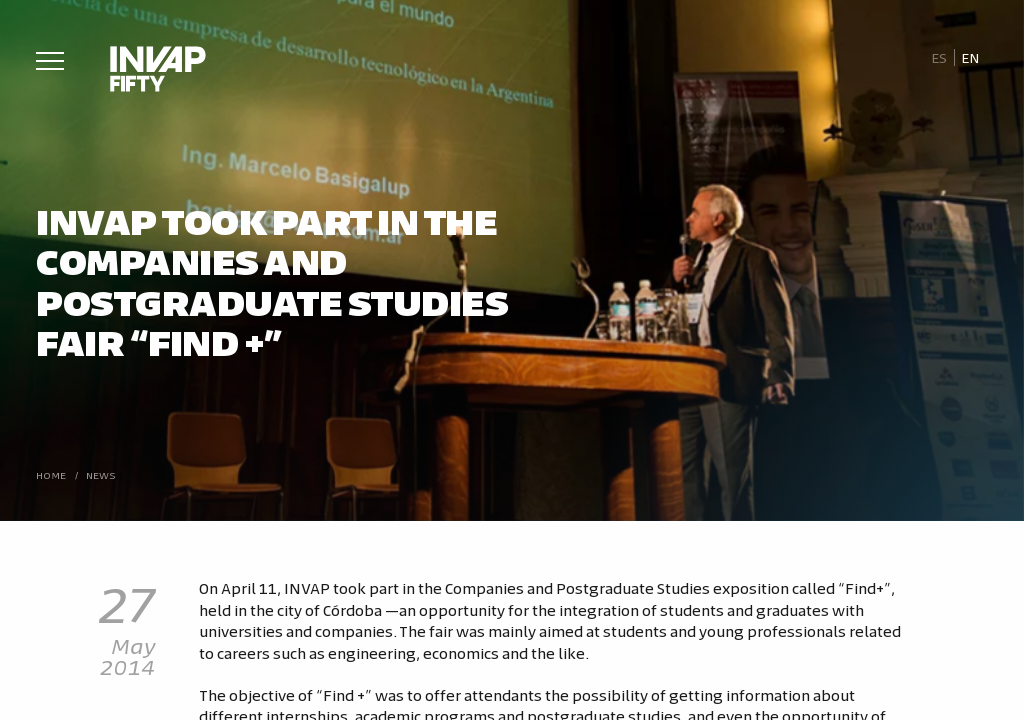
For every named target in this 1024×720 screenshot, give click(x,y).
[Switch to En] (971, 58)
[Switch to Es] (938, 58)
